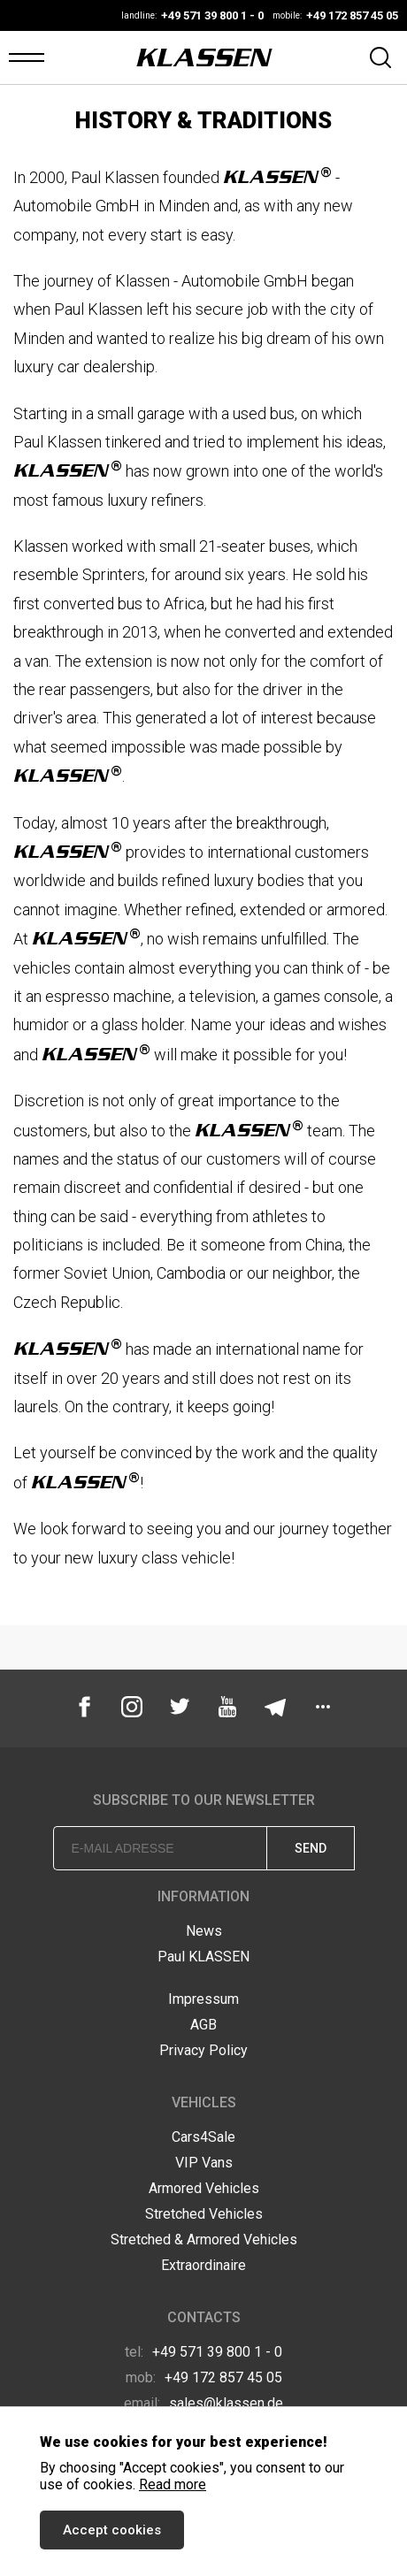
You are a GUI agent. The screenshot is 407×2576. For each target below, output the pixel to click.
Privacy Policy (203, 2050)
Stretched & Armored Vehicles (204, 2239)
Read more (172, 2484)
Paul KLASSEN (203, 1956)
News (204, 1930)
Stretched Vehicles (204, 2213)
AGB (203, 2024)
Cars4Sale (203, 2137)
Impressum (203, 1999)
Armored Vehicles (204, 2188)
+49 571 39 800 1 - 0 (203, 2351)
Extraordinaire (203, 2265)
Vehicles (204, 2102)
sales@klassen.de (203, 2403)
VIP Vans (204, 2162)
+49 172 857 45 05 (204, 2377)
